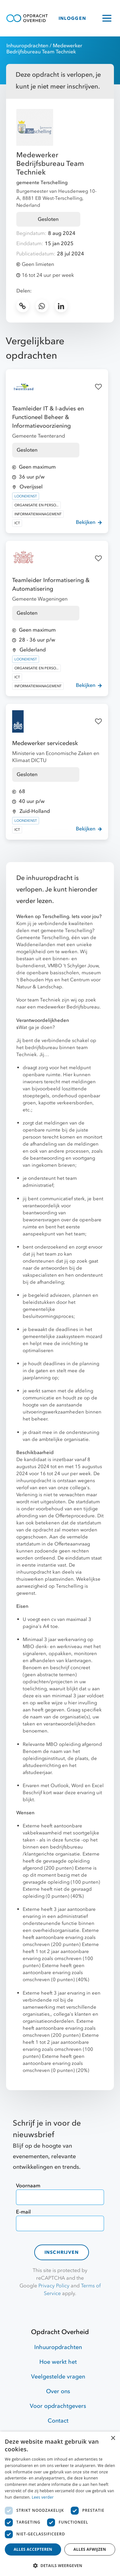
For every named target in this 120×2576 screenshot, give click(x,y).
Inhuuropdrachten (27, 45)
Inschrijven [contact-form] (61, 2252)
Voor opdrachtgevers (58, 2406)
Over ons (58, 2391)
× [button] (112, 2438)
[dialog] (60, 2504)
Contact (58, 2421)
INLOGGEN (72, 18)
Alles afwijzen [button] (90, 2549)
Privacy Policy (53, 2285)
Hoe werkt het (58, 2362)
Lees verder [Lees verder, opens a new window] (43, 2497)
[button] (60, 2565)
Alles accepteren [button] (33, 2549)
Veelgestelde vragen (58, 2377)
